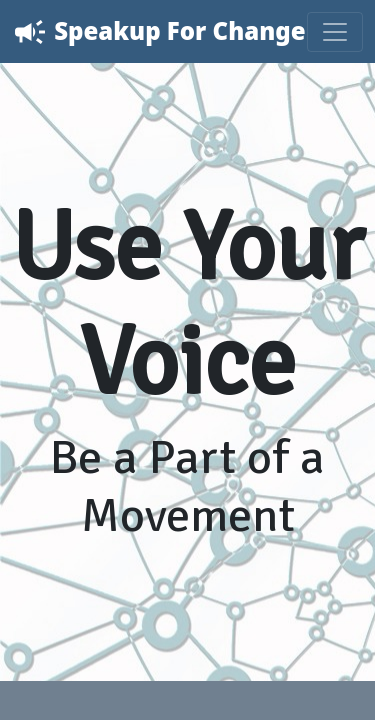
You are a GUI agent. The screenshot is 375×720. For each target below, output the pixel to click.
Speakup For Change (159, 32)
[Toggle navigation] (335, 32)
